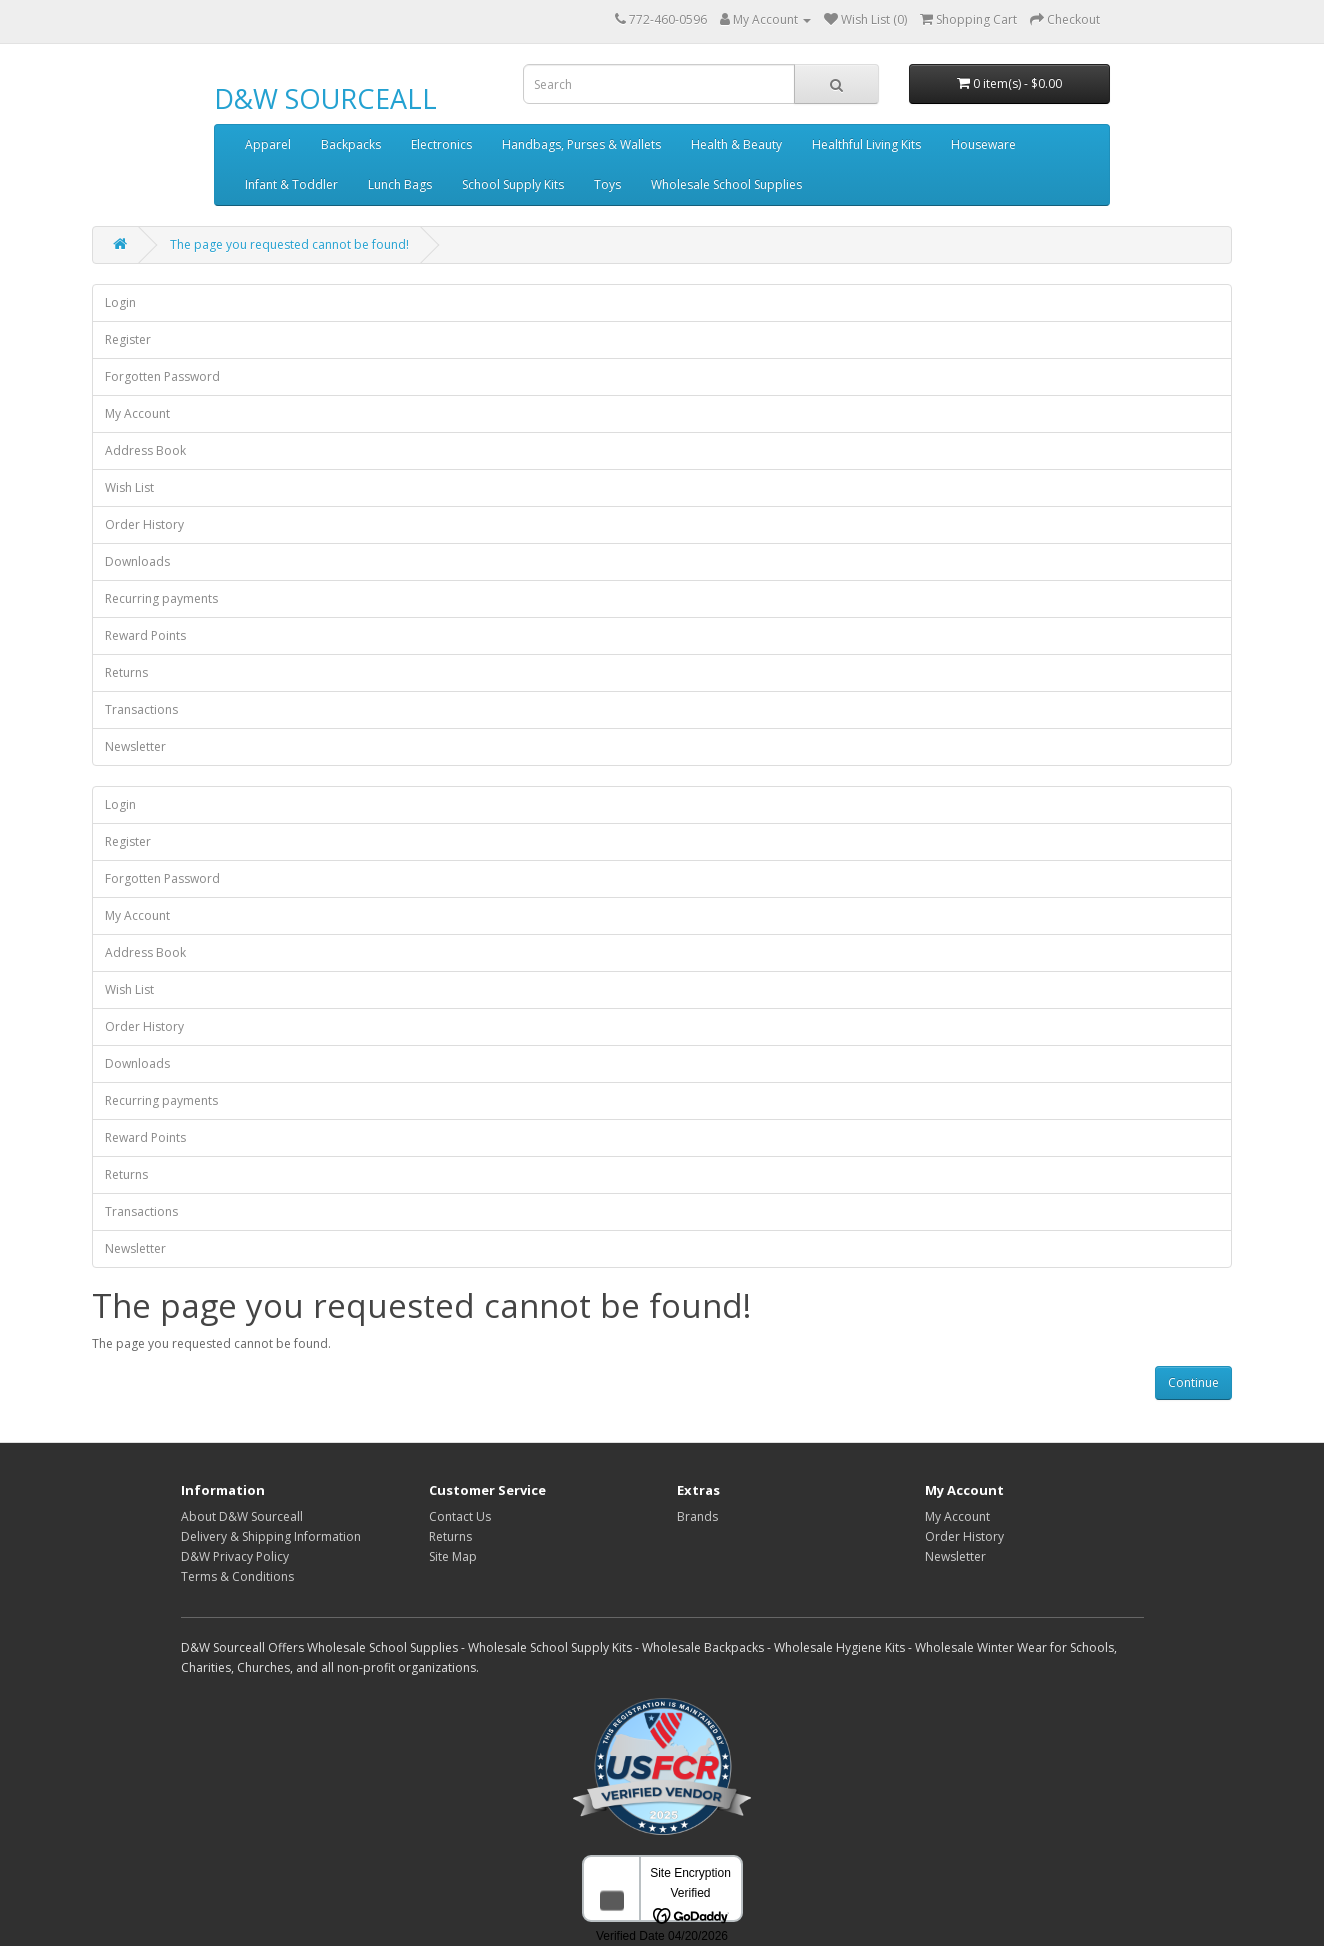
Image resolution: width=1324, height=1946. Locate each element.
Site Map (453, 1556)
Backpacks (351, 144)
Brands (697, 1516)
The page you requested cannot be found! (289, 244)
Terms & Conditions (237, 1576)
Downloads (137, 561)
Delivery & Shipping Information (271, 1536)
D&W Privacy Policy (235, 1556)
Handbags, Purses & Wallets (581, 144)
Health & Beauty (736, 144)
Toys (607, 184)
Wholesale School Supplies (726, 184)
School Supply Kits (513, 184)
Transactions (141, 709)
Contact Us (460, 1516)
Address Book (145, 450)
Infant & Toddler (291, 184)
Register (128, 339)
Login (120, 302)
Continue (1193, 1382)
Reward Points (145, 635)
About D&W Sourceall (242, 1516)
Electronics (441, 144)
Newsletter (135, 746)
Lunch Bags (400, 184)
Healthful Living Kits (866, 144)
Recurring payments (161, 598)
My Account (137, 413)
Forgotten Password (162, 376)
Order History (144, 524)
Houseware (983, 144)
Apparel (268, 144)
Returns (126, 672)
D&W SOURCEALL (325, 98)
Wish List (129, 487)
